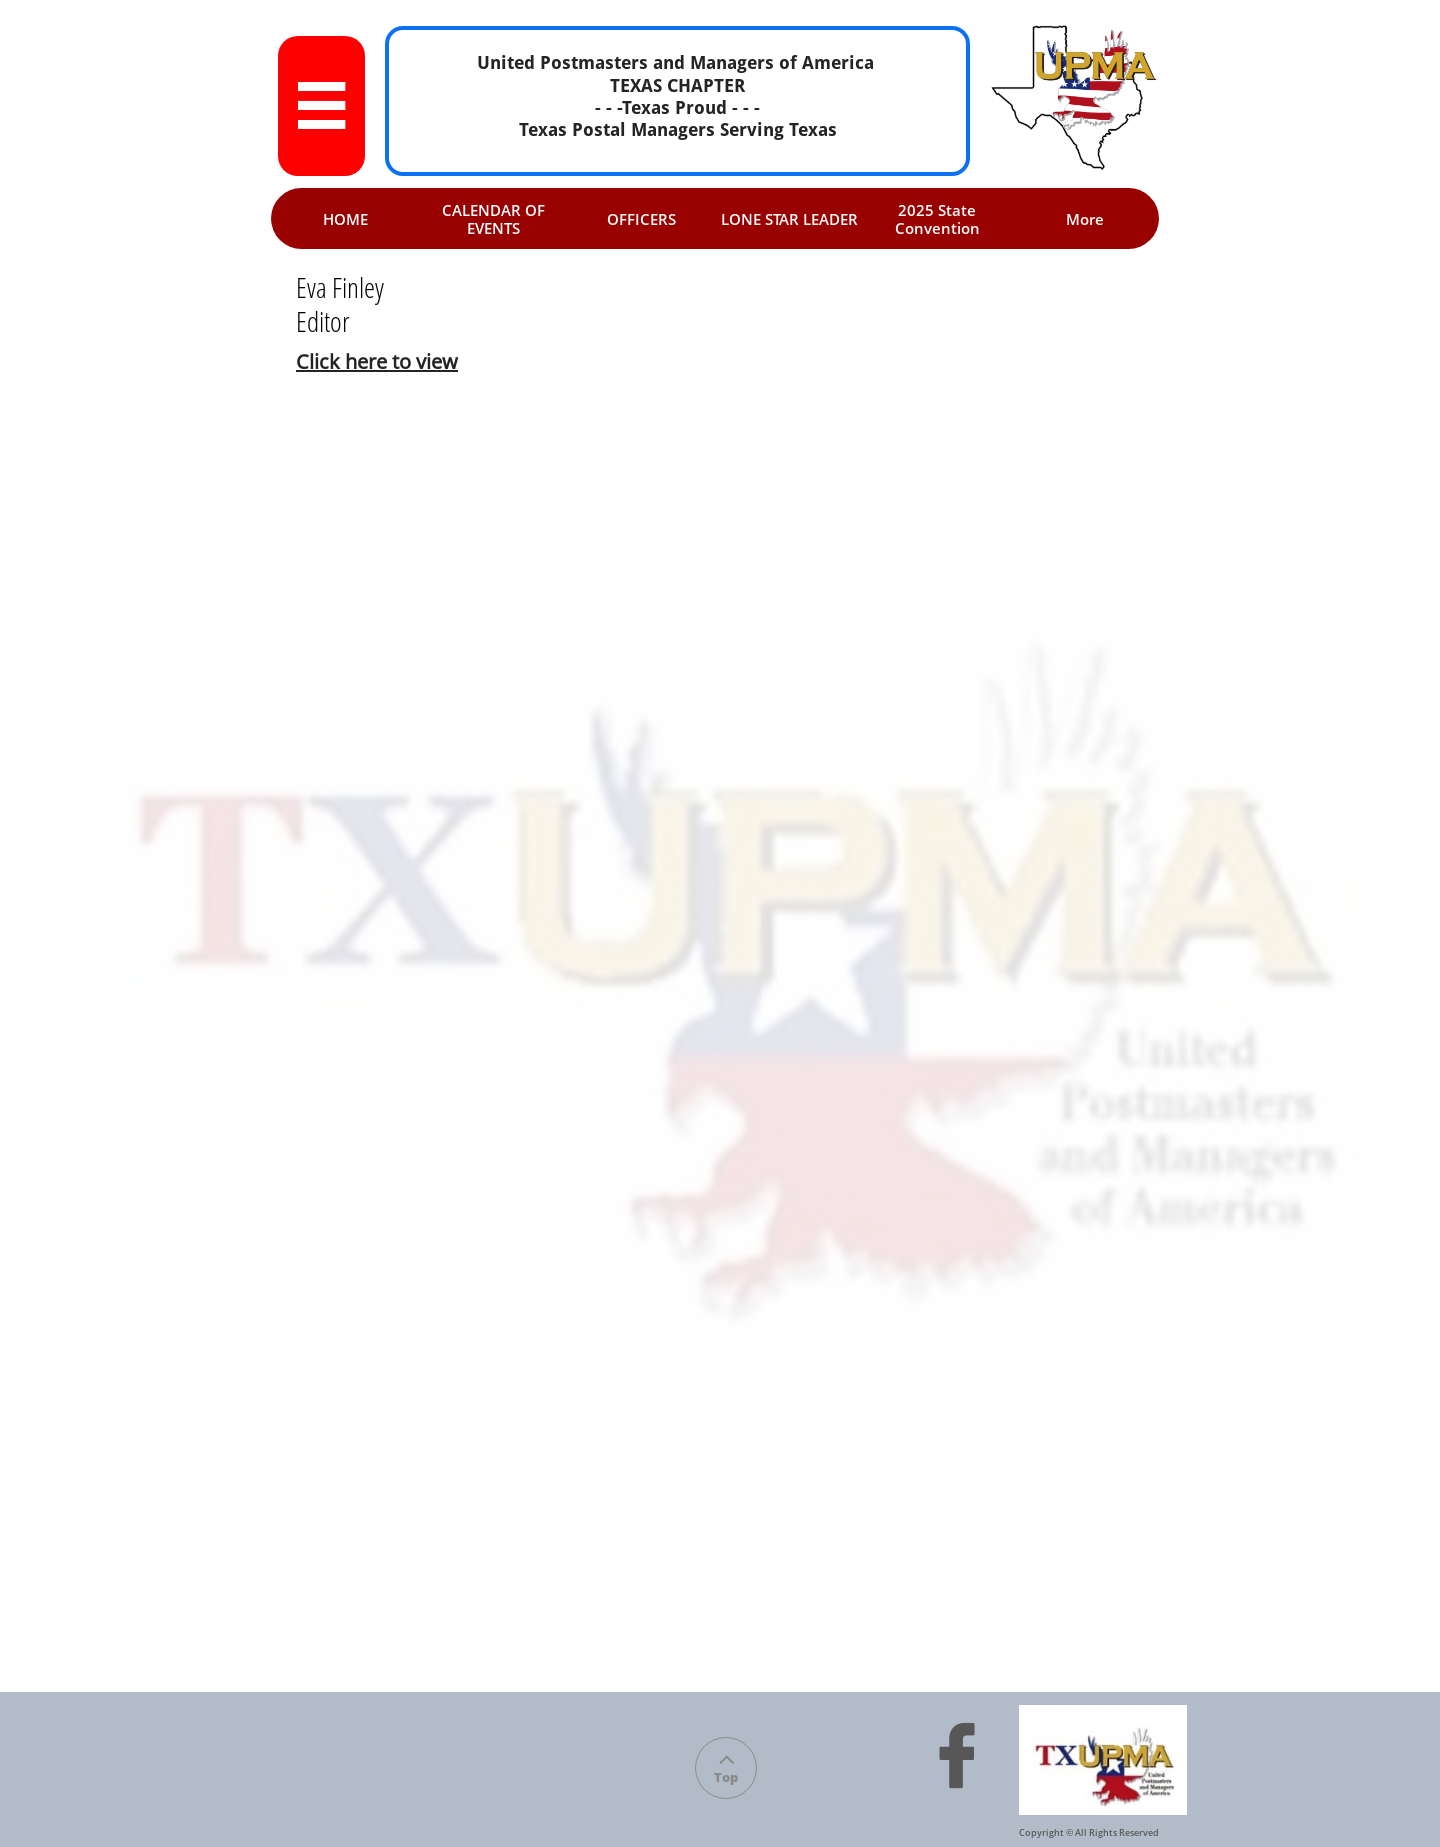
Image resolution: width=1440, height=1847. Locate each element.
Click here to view (377, 361)
